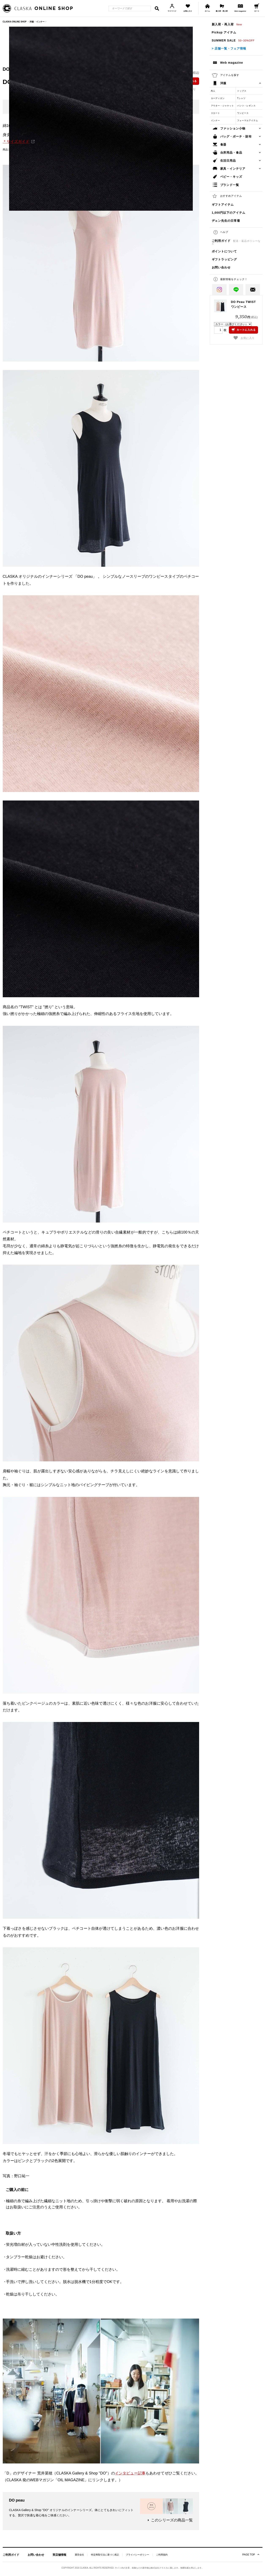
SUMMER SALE (233, 40)
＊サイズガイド (16, 141)
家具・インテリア (233, 168)
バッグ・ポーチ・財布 (236, 136)
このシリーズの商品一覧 (172, 2520)
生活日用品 (228, 160)
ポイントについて (224, 251)
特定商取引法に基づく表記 (105, 2555)
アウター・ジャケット (222, 106)
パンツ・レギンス (246, 106)
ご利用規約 (162, 2555)
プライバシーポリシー (137, 2555)
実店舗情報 (59, 2554)
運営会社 (79, 2555)
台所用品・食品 (231, 152)
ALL (213, 91)
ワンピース (243, 113)
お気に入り (244, 338)
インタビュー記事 (130, 2473)
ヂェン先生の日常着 (226, 220)
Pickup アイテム (224, 32)
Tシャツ (241, 98)
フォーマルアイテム (247, 120)
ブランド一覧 (229, 185)
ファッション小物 (233, 128)
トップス (241, 91)
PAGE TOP (248, 2554)
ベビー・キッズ (231, 176)
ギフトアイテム (223, 204)
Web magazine (231, 62)
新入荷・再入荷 (227, 24)
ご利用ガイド (236, 242)
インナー (215, 120)
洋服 (223, 83)
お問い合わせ (221, 267)
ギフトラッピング (224, 259)
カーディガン (218, 98)
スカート (215, 113)
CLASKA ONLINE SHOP (15, 22)
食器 (223, 144)
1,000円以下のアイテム (229, 212)
